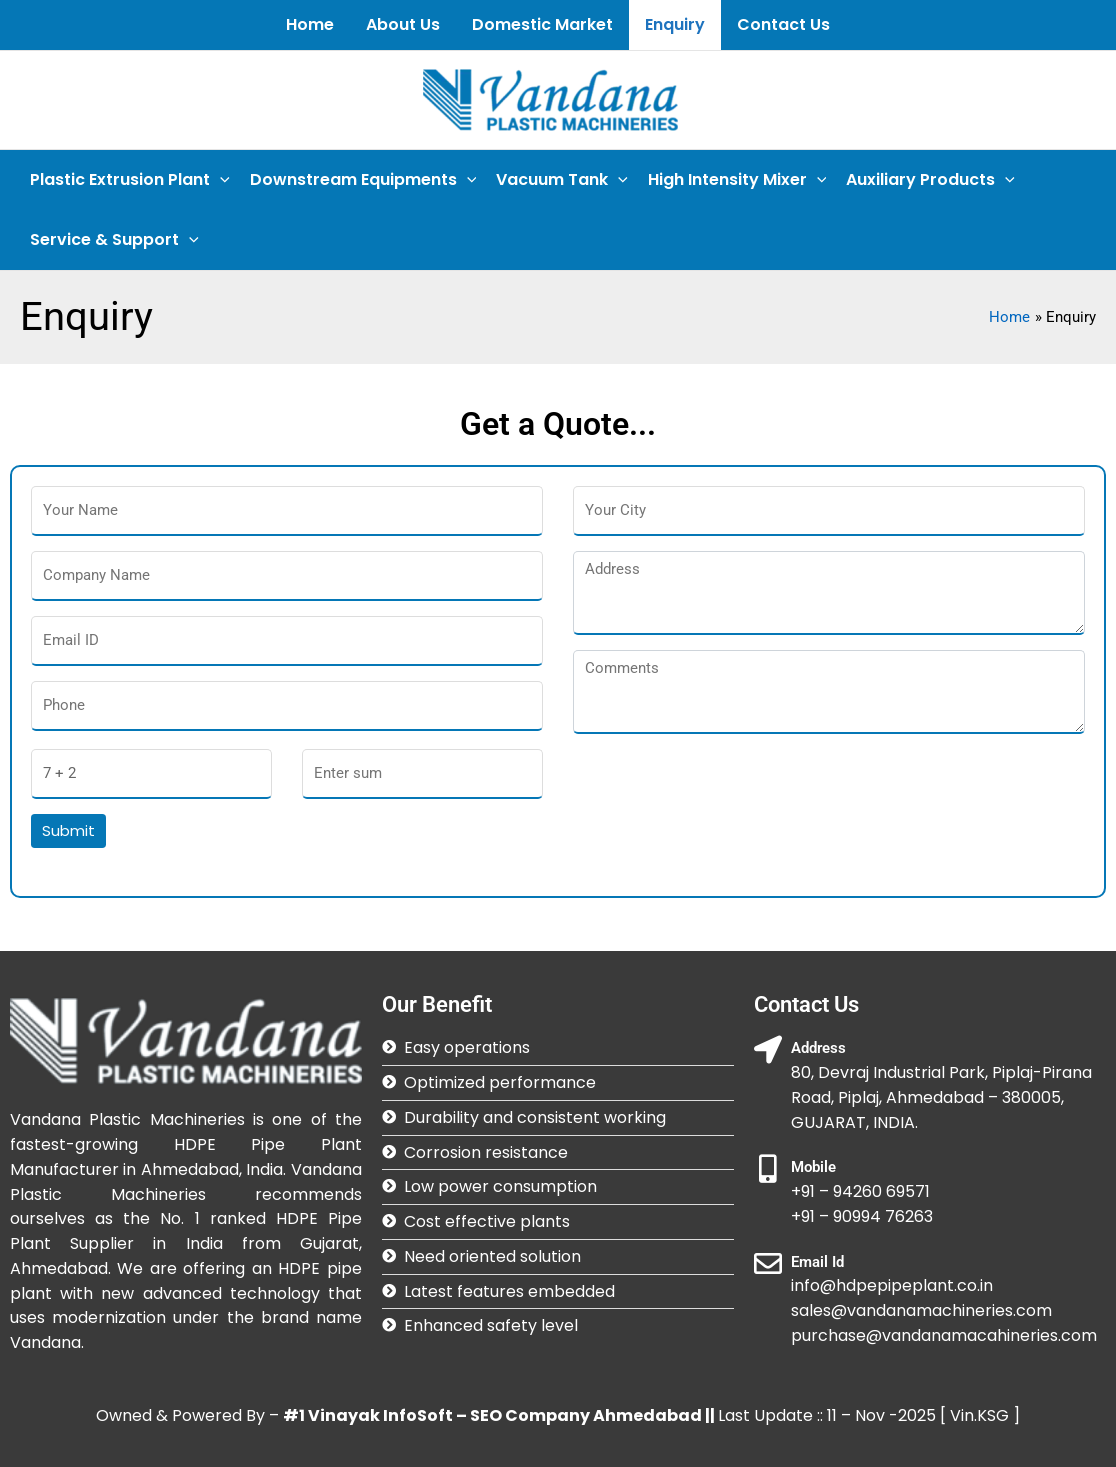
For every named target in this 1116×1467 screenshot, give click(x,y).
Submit (68, 830)
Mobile (813, 1167)
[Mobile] (768, 1169)
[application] (220, 180)
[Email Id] (768, 1264)
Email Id (817, 1262)
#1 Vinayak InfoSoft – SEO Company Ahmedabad (492, 1415)
